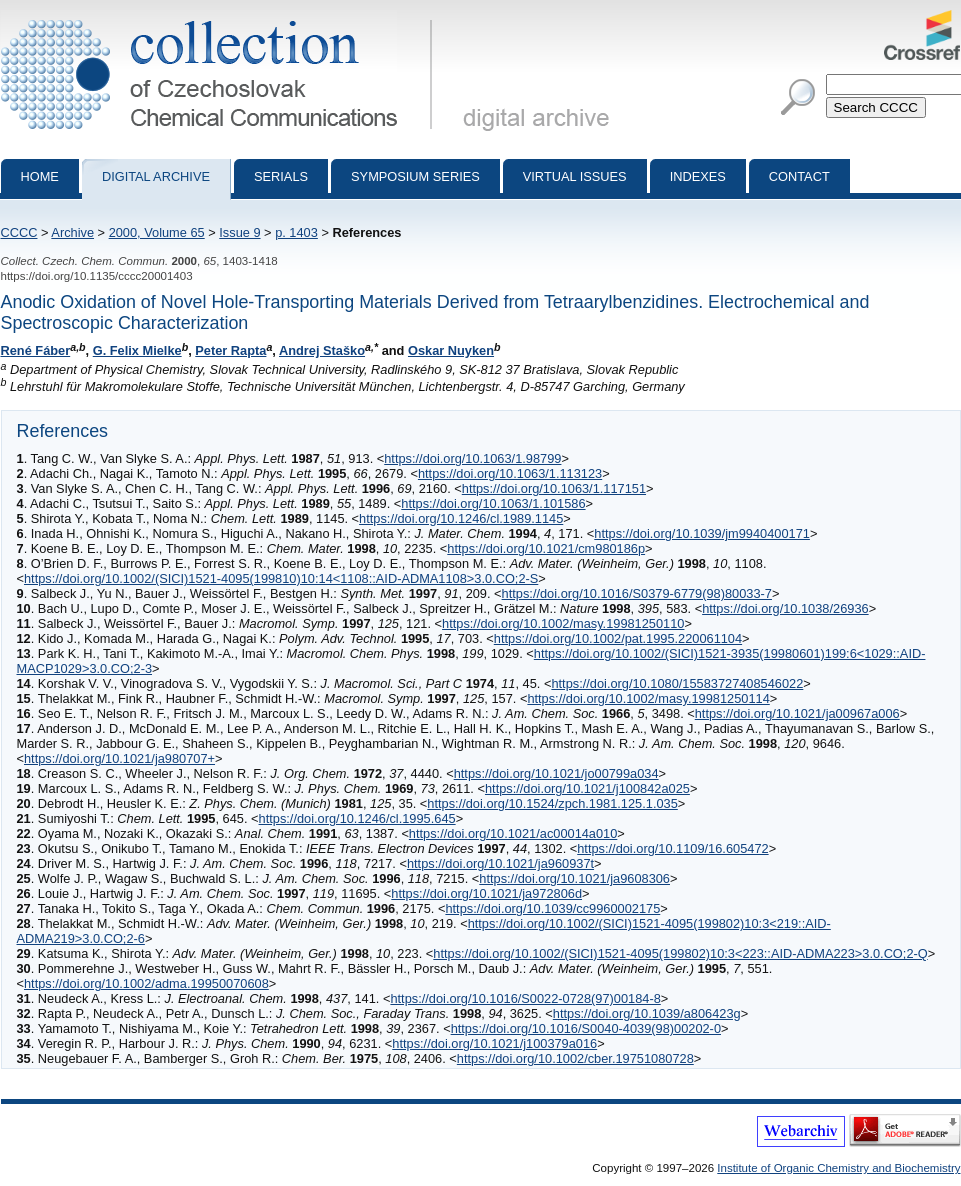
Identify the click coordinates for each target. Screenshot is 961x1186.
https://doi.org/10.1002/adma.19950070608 (146, 983)
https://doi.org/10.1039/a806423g (647, 1013)
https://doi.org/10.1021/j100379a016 (494, 1043)
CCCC (19, 232)
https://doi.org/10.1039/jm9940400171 (702, 533)
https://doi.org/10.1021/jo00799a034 (556, 773)
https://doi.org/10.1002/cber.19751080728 (575, 1058)
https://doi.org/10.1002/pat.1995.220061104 (618, 638)
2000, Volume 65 (157, 232)
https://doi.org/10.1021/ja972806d (486, 893)
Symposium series (415, 176)
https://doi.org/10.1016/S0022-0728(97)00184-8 (525, 998)
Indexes (698, 176)
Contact (799, 176)
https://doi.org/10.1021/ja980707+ (119, 758)
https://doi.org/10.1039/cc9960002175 (552, 908)
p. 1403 (296, 232)
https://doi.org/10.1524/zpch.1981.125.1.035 (552, 803)
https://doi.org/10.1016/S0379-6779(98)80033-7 (637, 593)
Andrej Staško (322, 350)
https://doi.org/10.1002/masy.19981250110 (563, 623)
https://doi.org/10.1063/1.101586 (493, 503)
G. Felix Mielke (137, 350)
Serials (281, 176)
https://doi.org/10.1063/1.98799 (472, 458)
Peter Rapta (230, 350)
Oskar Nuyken (451, 350)
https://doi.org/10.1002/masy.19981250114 (648, 698)
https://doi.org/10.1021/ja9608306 (574, 878)
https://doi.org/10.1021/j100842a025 (587, 788)
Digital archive (156, 176)
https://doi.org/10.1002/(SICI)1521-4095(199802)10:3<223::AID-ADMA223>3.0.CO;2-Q (680, 953)
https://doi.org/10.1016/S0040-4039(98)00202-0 (586, 1028)
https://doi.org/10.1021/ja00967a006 (797, 713)
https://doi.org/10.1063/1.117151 (554, 488)
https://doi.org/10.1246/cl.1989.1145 (461, 518)
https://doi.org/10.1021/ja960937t (500, 863)
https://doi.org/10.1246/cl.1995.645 (357, 818)
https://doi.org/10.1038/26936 (785, 608)
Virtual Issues (575, 176)
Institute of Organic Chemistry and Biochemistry (838, 1168)
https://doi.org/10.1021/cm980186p (546, 548)
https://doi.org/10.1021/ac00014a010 (513, 833)
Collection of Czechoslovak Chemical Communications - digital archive (220, 18)
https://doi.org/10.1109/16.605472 (672, 848)
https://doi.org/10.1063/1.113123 (510, 473)
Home (40, 176)
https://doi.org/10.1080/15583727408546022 (677, 683)
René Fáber (36, 350)
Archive (72, 232)
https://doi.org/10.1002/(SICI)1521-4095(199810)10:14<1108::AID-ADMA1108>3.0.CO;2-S (281, 578)
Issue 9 (239, 232)
